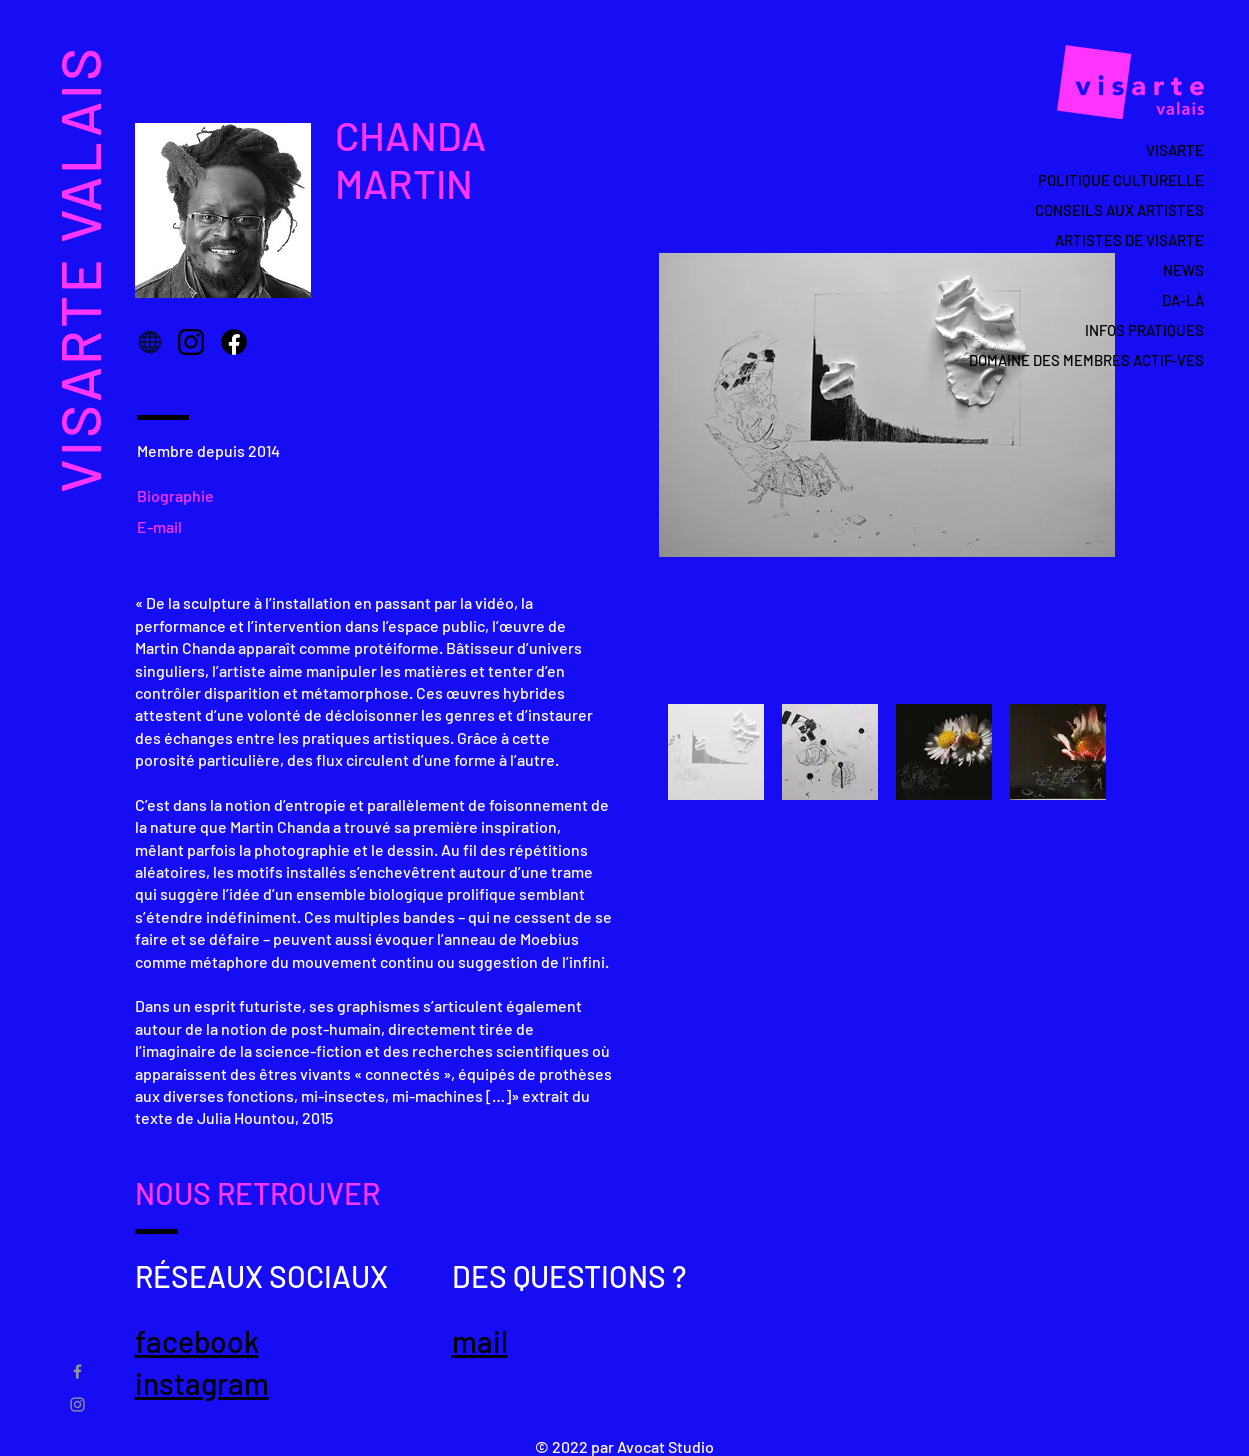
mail (480, 1341)
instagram (202, 1383)
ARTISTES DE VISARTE (1129, 240)
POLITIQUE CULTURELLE (1121, 180)
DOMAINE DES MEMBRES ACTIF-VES (1109, 360)
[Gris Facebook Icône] (77, 1371)
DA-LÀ (1183, 300)
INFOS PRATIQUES (1144, 330)
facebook (197, 1341)
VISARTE (1175, 150)
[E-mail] (165, 526)
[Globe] (150, 342)
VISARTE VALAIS (78, 268)
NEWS (1183, 270)
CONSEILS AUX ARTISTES (1119, 210)
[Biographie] (183, 495)
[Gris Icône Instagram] (77, 1404)
